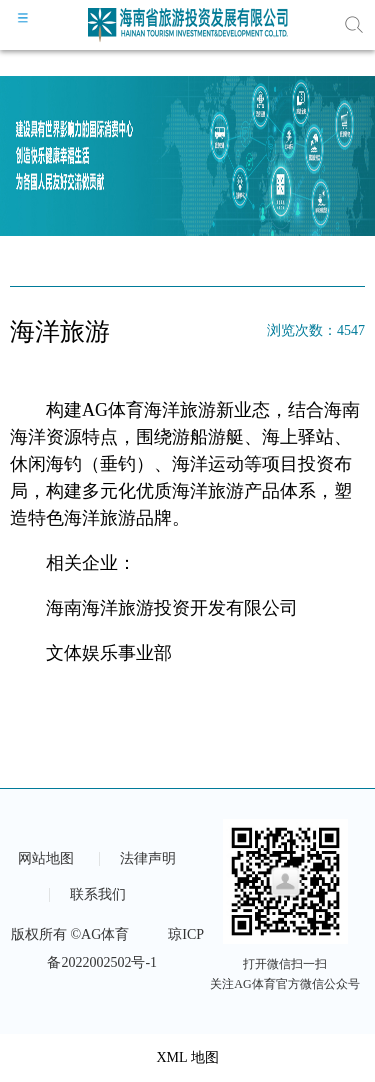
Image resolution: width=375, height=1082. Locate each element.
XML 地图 (187, 1057)
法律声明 (148, 859)
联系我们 (98, 895)
